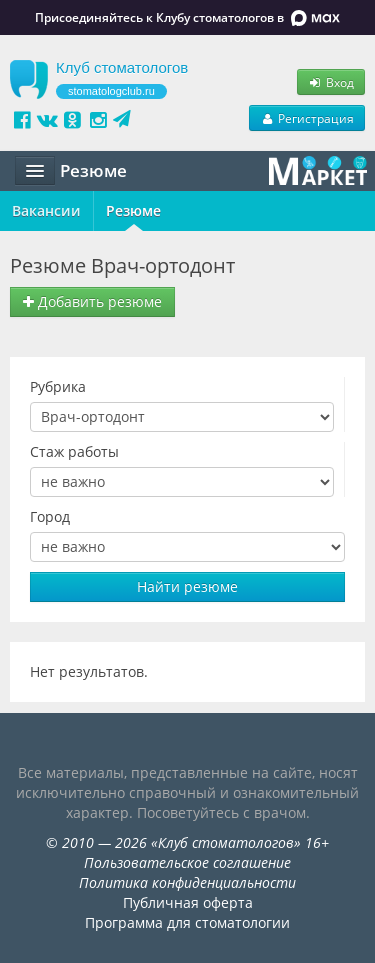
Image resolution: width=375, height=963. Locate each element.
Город (50, 516)
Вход (331, 82)
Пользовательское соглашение (187, 862)
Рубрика (58, 386)
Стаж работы (74, 451)
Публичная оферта (188, 902)
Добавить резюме (92, 301)
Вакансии (46, 210)
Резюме (133, 210)
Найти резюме (187, 586)
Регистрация (307, 118)
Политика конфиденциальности (187, 882)
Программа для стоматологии (187, 922)
